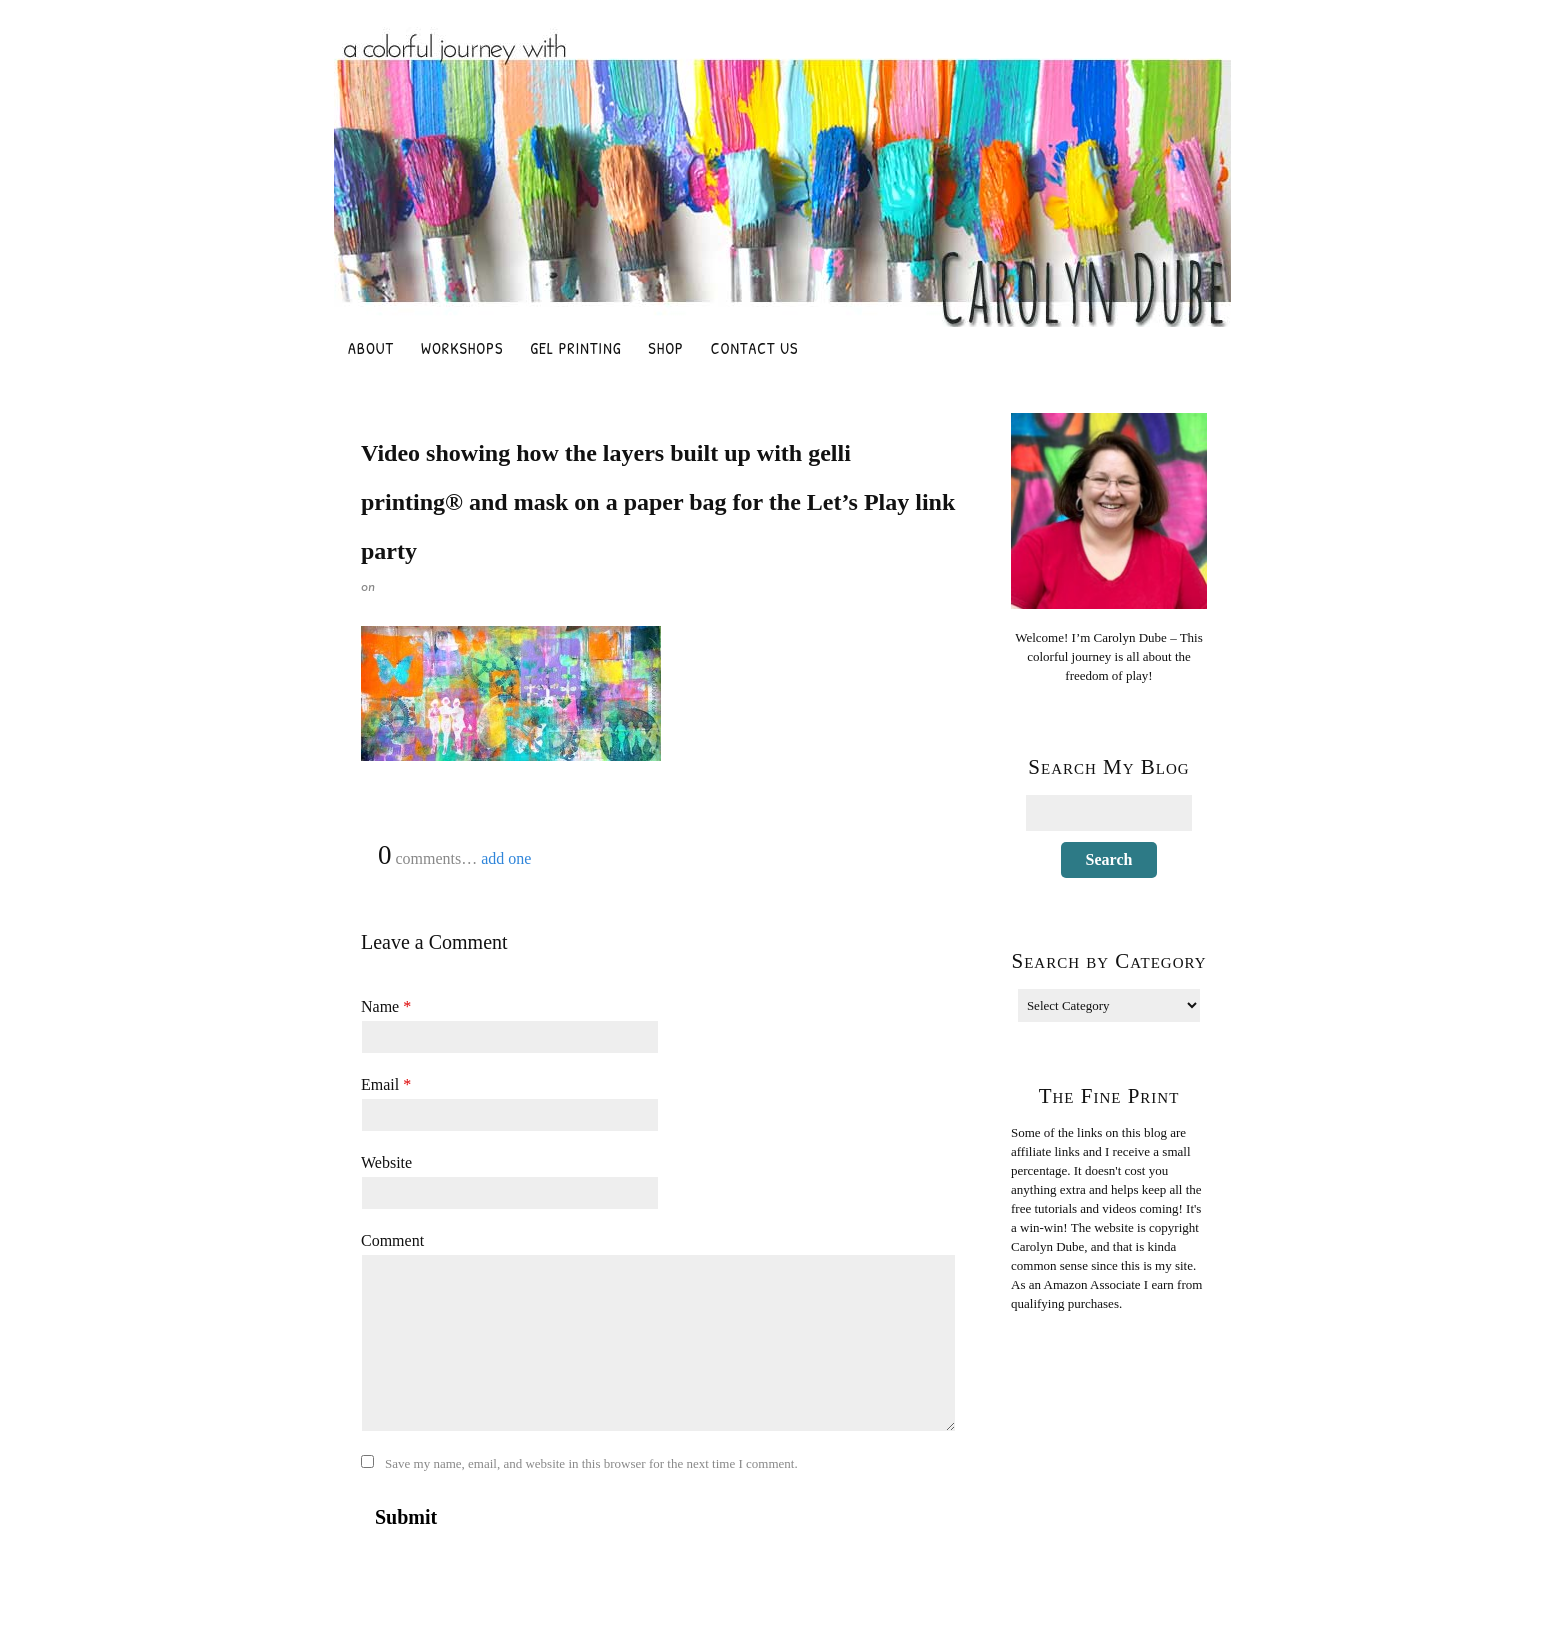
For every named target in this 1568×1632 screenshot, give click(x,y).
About (371, 348)
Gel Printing (575, 348)
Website (386, 1162)
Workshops (462, 348)
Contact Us (755, 348)
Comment (392, 1240)
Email (386, 1084)
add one (506, 858)
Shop (665, 348)
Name (386, 1006)
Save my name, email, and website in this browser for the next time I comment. (591, 1463)
